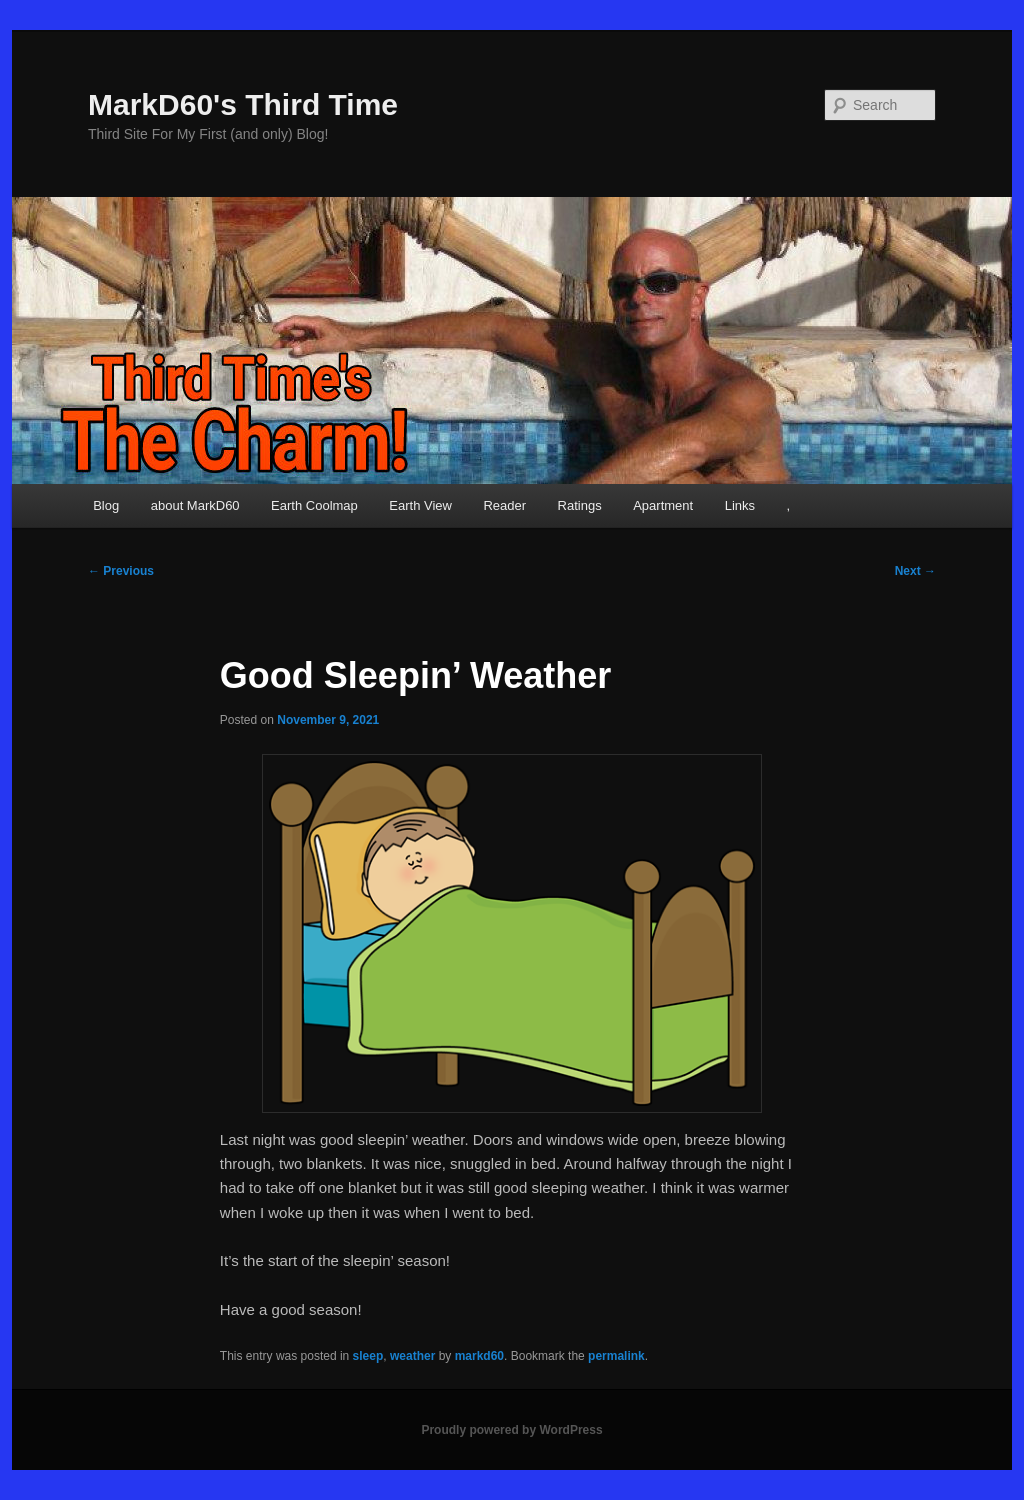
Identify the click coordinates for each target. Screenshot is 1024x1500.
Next (915, 571)
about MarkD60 (195, 505)
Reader (504, 505)
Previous (121, 571)
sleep (368, 1356)
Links (740, 505)
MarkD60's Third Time (243, 104)
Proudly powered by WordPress (511, 1430)
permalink (616, 1356)
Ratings (580, 505)
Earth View (420, 505)
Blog (106, 505)
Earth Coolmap (314, 505)
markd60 (479, 1356)
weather (412, 1356)
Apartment (663, 505)
